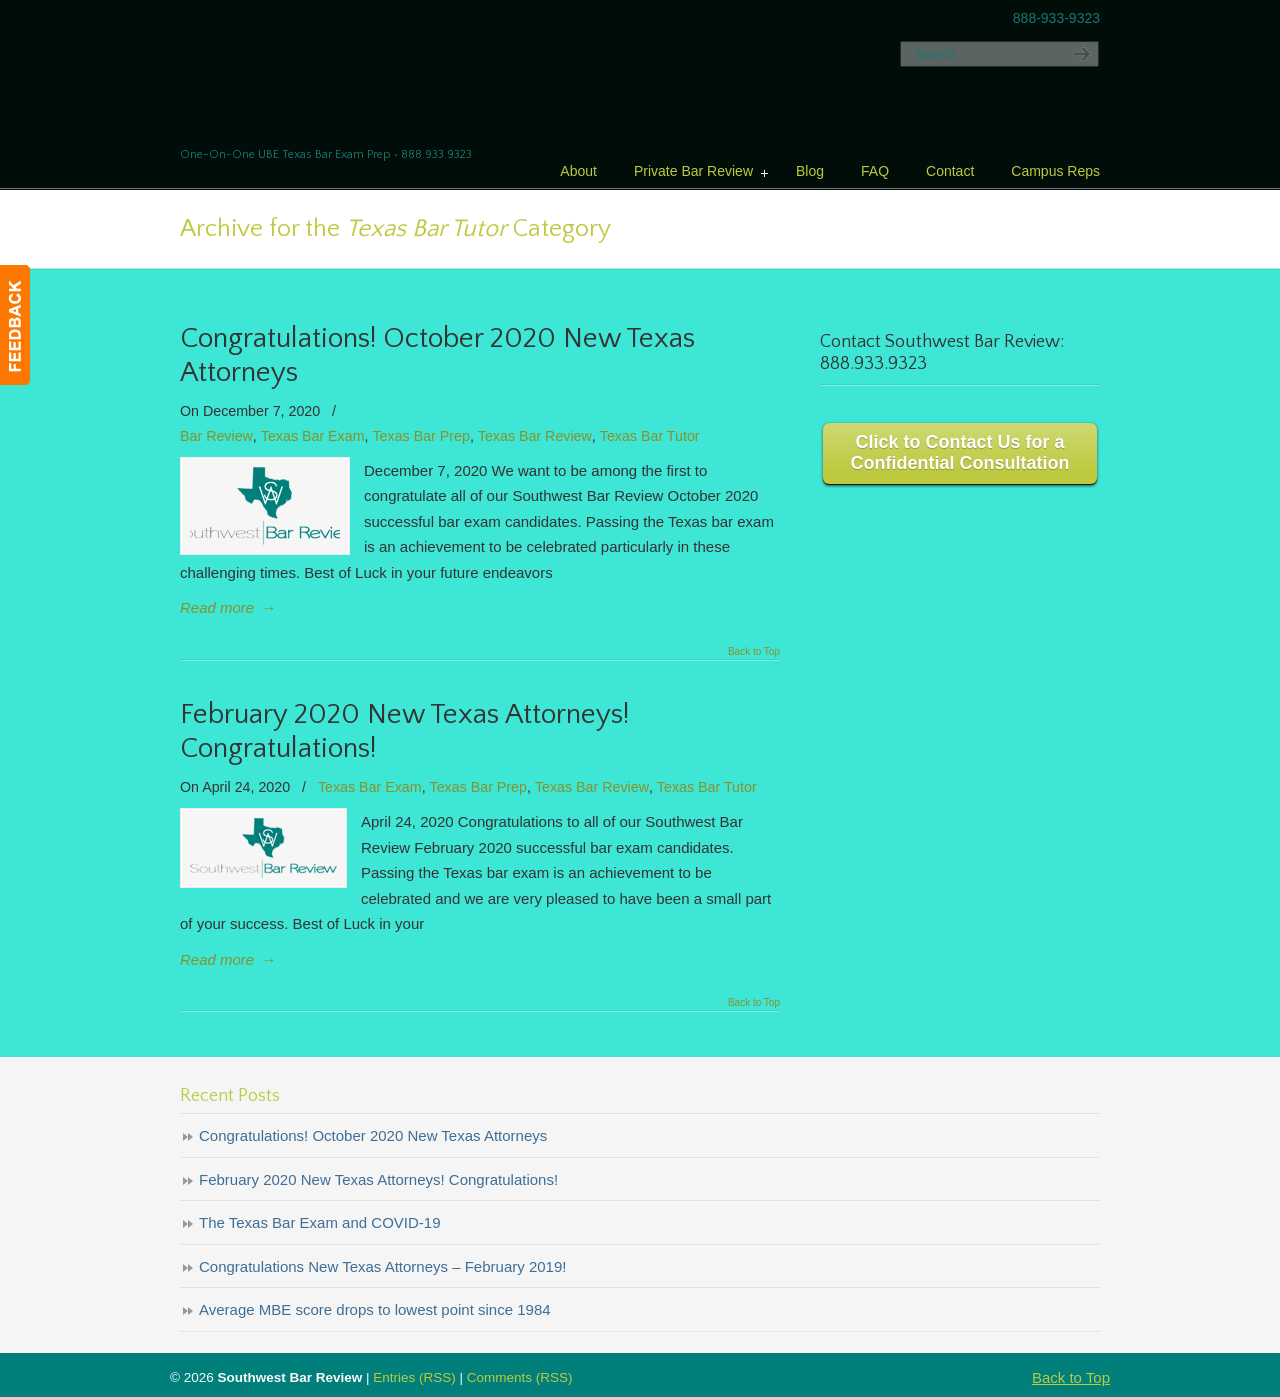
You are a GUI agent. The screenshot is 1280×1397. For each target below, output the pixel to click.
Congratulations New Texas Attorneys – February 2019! (382, 1266)
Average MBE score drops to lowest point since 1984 (375, 1309)
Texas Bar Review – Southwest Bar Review (346, 74)
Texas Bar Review (535, 436)
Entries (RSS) (414, 1377)
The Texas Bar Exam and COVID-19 (320, 1222)
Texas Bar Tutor (650, 436)
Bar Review (216, 436)
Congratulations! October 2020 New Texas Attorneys (373, 1135)
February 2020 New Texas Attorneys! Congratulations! (378, 1179)
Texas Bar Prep (420, 436)
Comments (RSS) (520, 1377)
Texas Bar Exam (313, 436)
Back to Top (754, 652)
